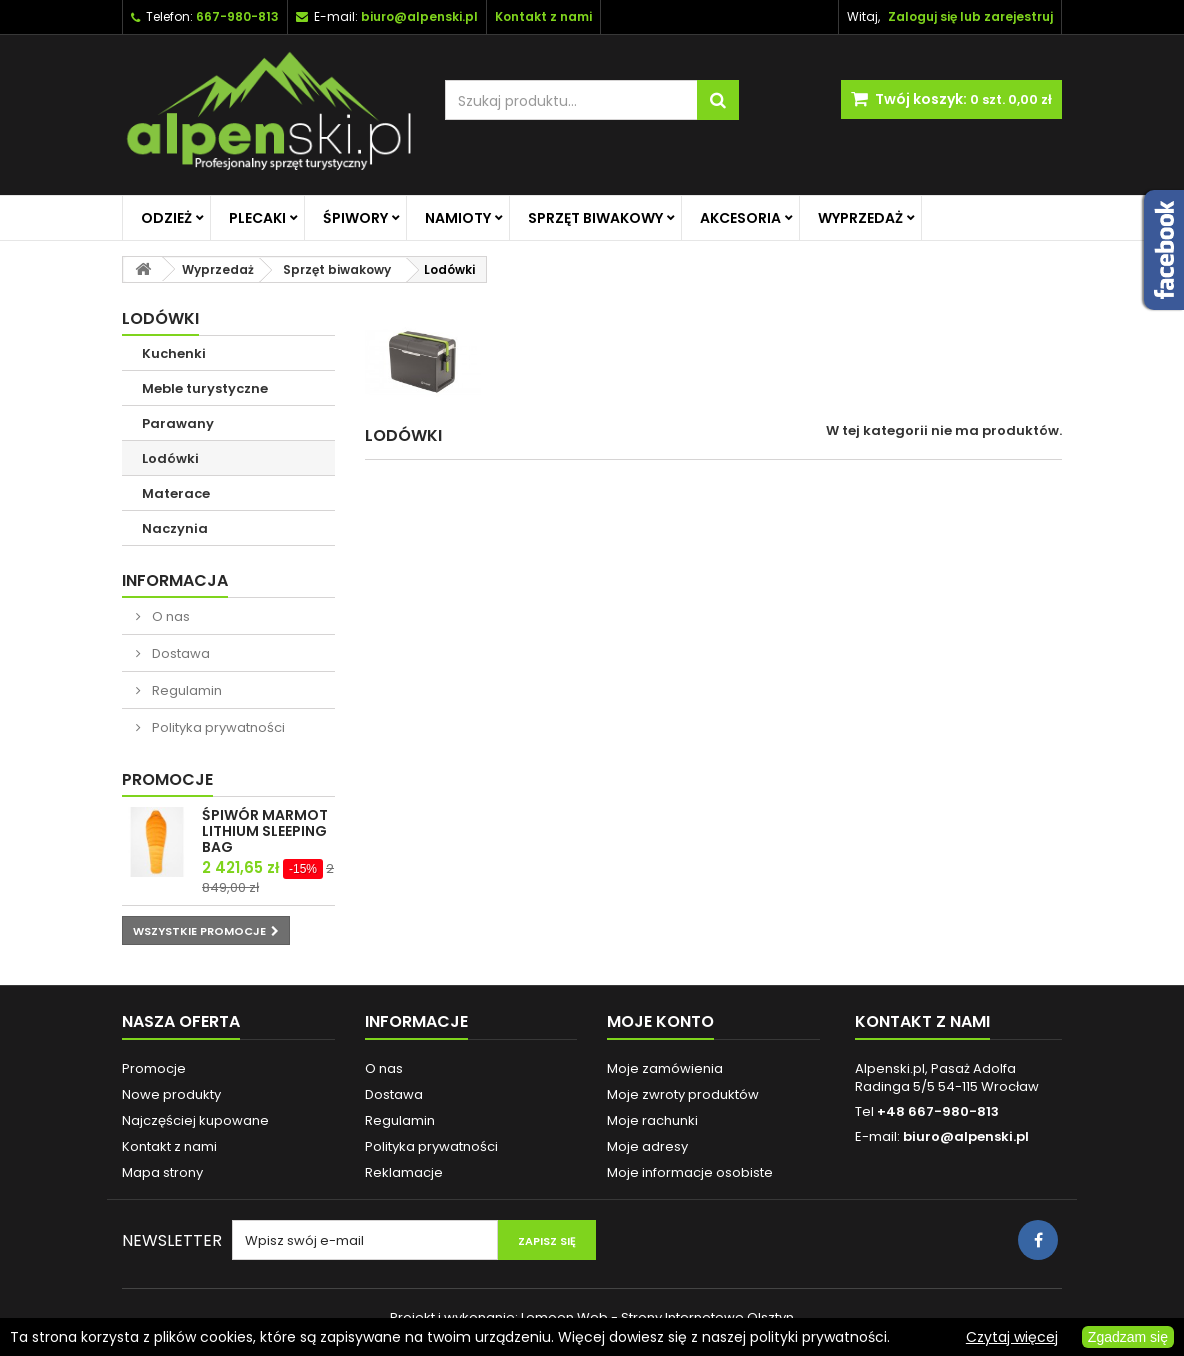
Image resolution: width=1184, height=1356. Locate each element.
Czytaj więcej (1012, 1337)
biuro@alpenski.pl (419, 16)
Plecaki (257, 218)
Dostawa (179, 653)
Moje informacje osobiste (690, 1172)
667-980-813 (237, 16)
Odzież (166, 218)
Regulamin (185, 690)
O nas (169, 616)
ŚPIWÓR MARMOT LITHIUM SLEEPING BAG (265, 831)
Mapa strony (162, 1172)
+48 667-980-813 (938, 1111)
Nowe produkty (171, 1094)
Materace (176, 493)
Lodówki (170, 458)
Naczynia (175, 528)
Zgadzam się (1128, 1337)
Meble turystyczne (205, 388)
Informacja (175, 580)
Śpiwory (355, 218)
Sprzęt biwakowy (595, 218)
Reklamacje (404, 1172)
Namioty (458, 218)
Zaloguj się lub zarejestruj (970, 16)
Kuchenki (174, 353)
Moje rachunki (652, 1120)
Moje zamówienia (665, 1068)
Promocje (167, 779)
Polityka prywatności (217, 727)
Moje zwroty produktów (683, 1094)
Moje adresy (647, 1146)
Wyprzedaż (860, 218)
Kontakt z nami (169, 1146)
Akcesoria (740, 218)
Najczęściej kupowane (195, 1120)
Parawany (178, 423)
